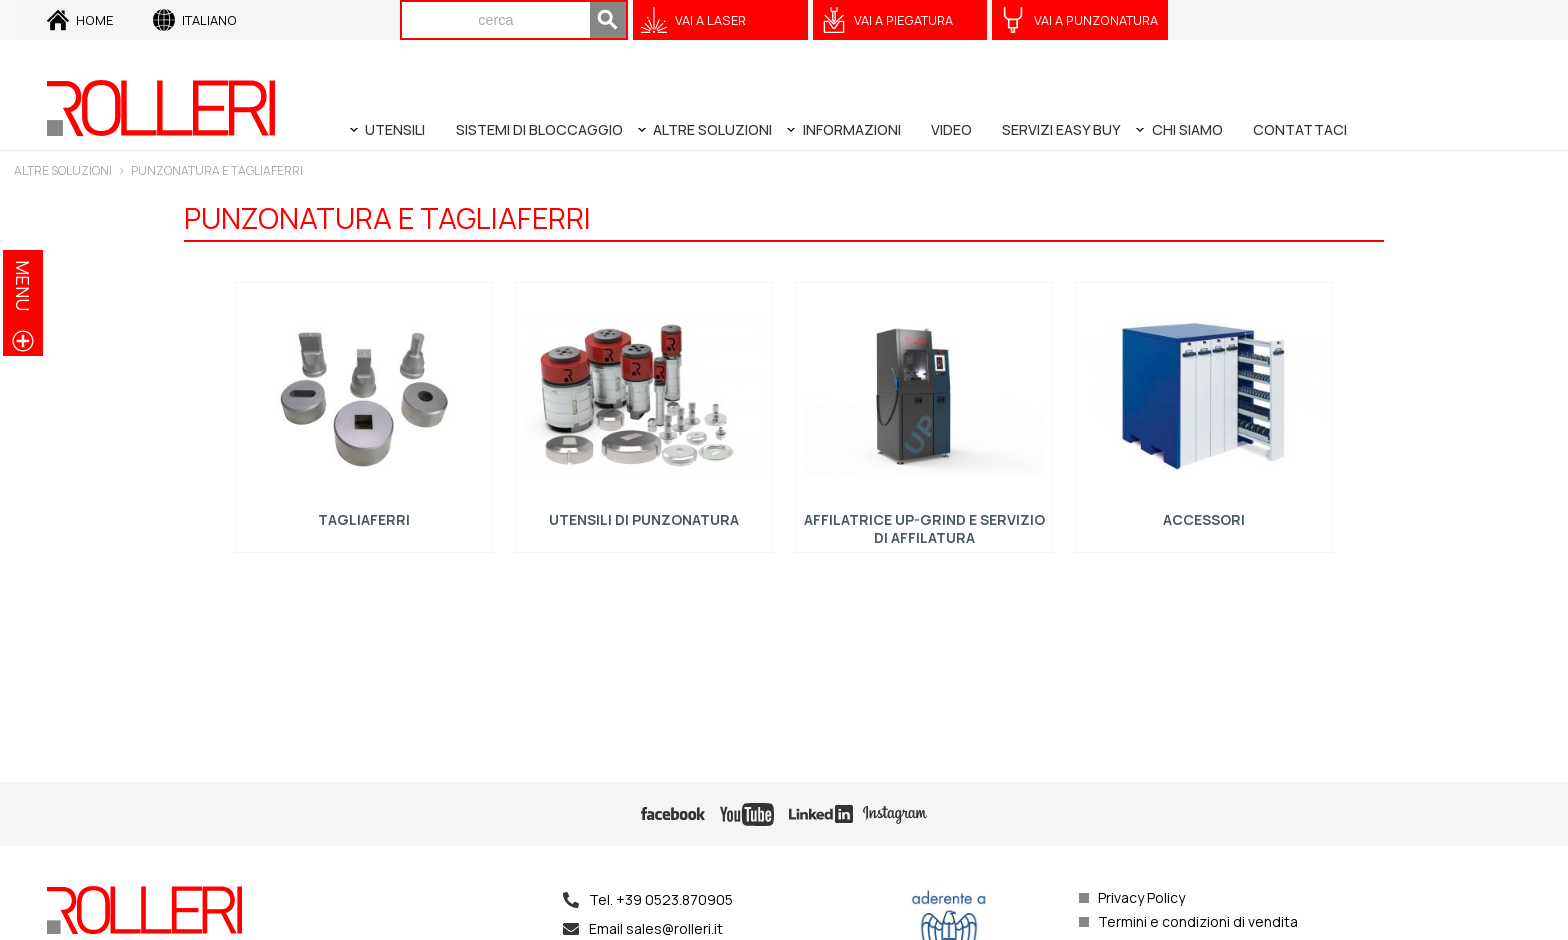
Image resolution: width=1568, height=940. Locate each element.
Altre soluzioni (63, 170)
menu (23, 285)
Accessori (1204, 519)
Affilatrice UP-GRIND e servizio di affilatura (924, 528)
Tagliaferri (364, 519)
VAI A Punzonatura (1096, 20)
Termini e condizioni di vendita (1198, 921)
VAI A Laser (710, 20)
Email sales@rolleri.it (656, 928)
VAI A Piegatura (903, 20)
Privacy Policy (1141, 897)
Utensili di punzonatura (644, 519)
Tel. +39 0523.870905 (661, 899)
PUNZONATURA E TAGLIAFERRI (217, 170)
